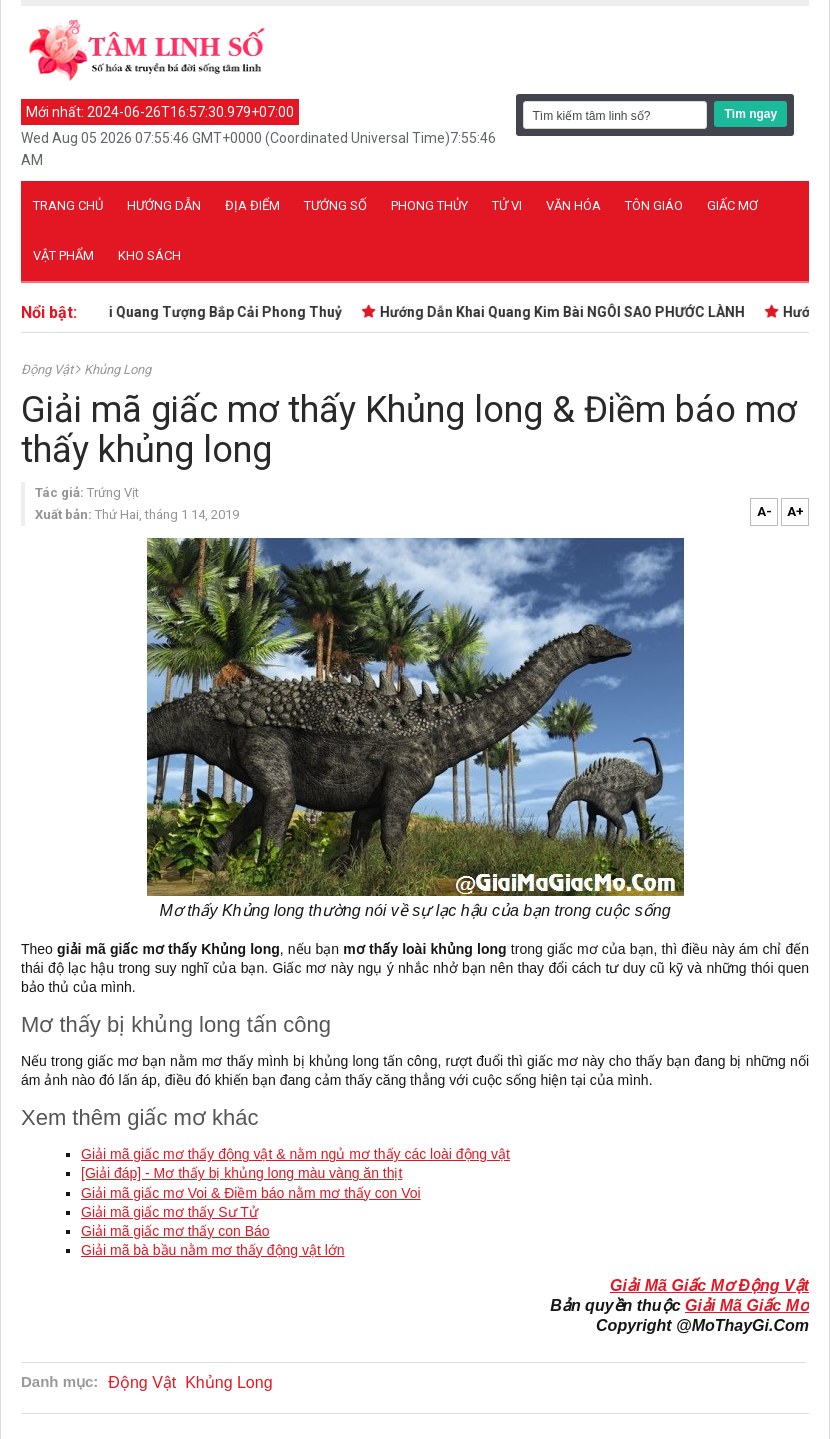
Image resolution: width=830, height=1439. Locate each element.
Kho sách (149, 255)
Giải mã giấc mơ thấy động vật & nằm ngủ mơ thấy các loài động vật (295, 1154)
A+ (795, 511)
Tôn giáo (654, 205)
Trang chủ (68, 205)
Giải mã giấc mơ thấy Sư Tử (169, 1212)
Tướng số (335, 205)
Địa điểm (252, 205)
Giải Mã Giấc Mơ (747, 1305)
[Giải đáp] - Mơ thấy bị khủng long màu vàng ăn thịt (241, 1173)
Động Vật (48, 369)
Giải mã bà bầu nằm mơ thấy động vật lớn (213, 1250)
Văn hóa (573, 205)
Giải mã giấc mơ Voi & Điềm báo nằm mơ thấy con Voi (251, 1193)
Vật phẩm (63, 255)
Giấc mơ (732, 205)
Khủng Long (117, 369)
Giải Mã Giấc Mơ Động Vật (709, 1285)
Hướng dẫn (164, 205)
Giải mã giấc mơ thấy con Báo (175, 1231)
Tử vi (507, 205)
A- (764, 511)
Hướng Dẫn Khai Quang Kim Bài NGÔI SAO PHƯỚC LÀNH (565, 312)
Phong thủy (429, 205)
